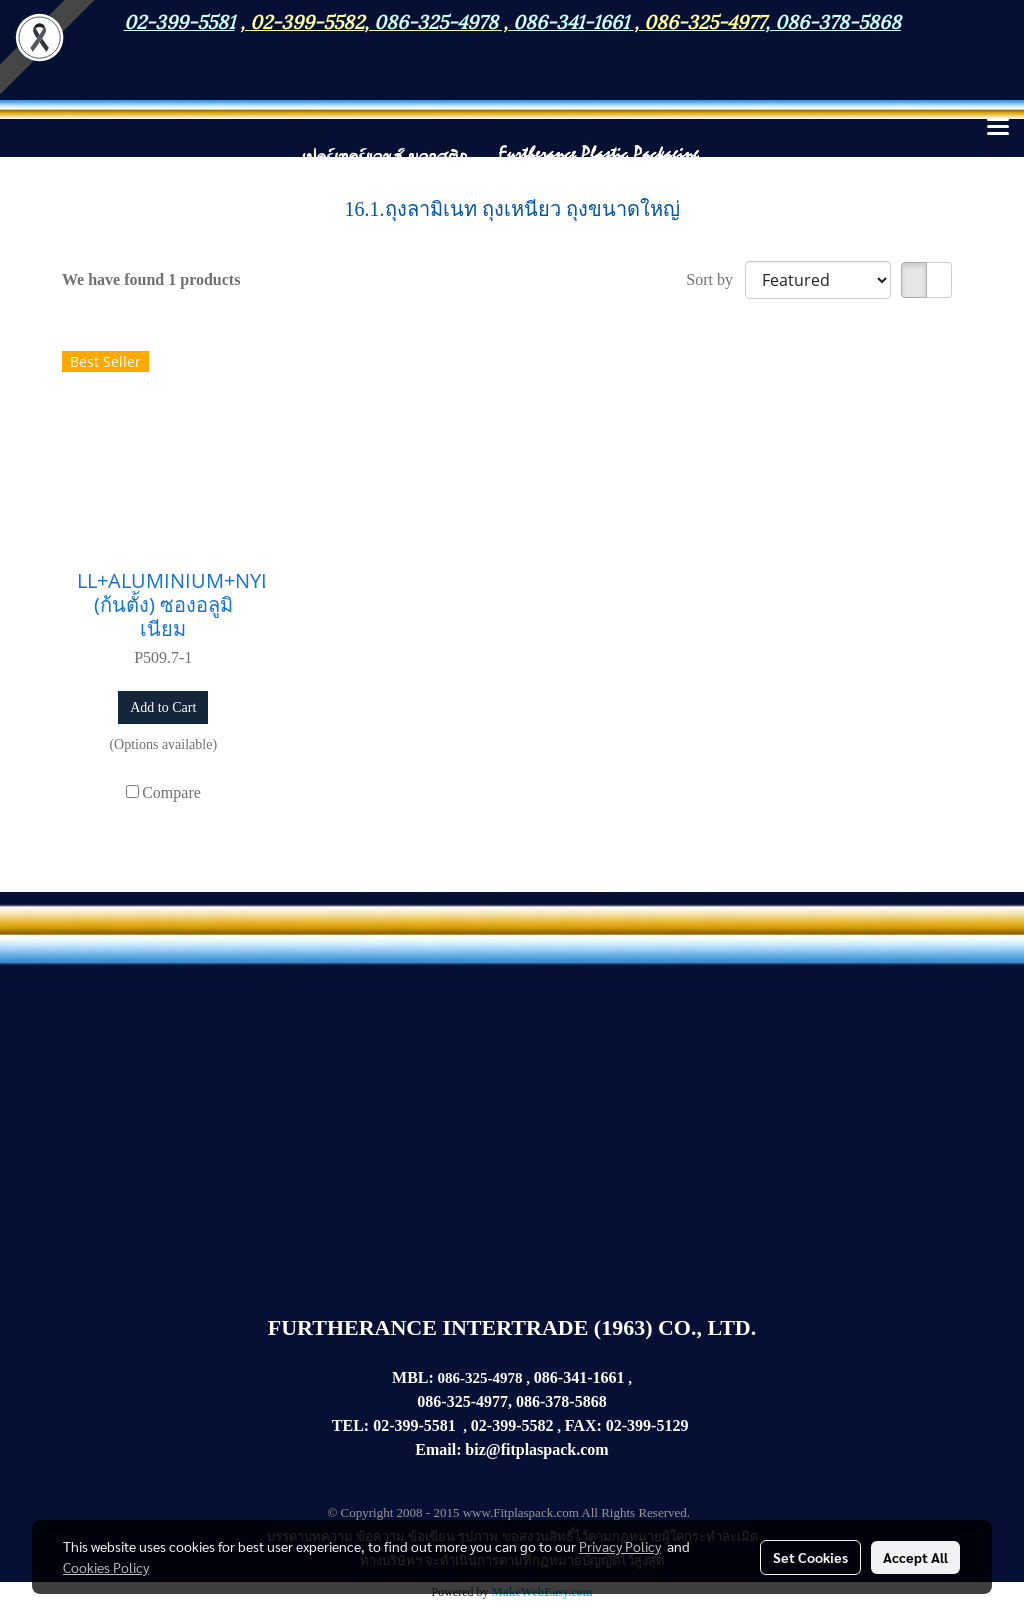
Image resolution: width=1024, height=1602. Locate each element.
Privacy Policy (620, 1546)
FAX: (583, 1425)
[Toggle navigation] (998, 128)
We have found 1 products (151, 279)
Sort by (715, 279)
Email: (438, 1449)
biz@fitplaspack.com (536, 1449)
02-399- (631, 1425)
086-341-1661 (579, 1377)
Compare (171, 792)
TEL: (350, 1425)
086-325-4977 (704, 20)
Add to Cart (163, 707)
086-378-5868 (838, 20)
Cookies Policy (106, 1567)
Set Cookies (810, 1557)
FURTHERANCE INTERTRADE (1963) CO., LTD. (512, 1327)
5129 (672, 1425)
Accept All (915, 1557)
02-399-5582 (307, 20)
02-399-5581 (414, 1425)
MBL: (413, 1377)
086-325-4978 (436, 20)
